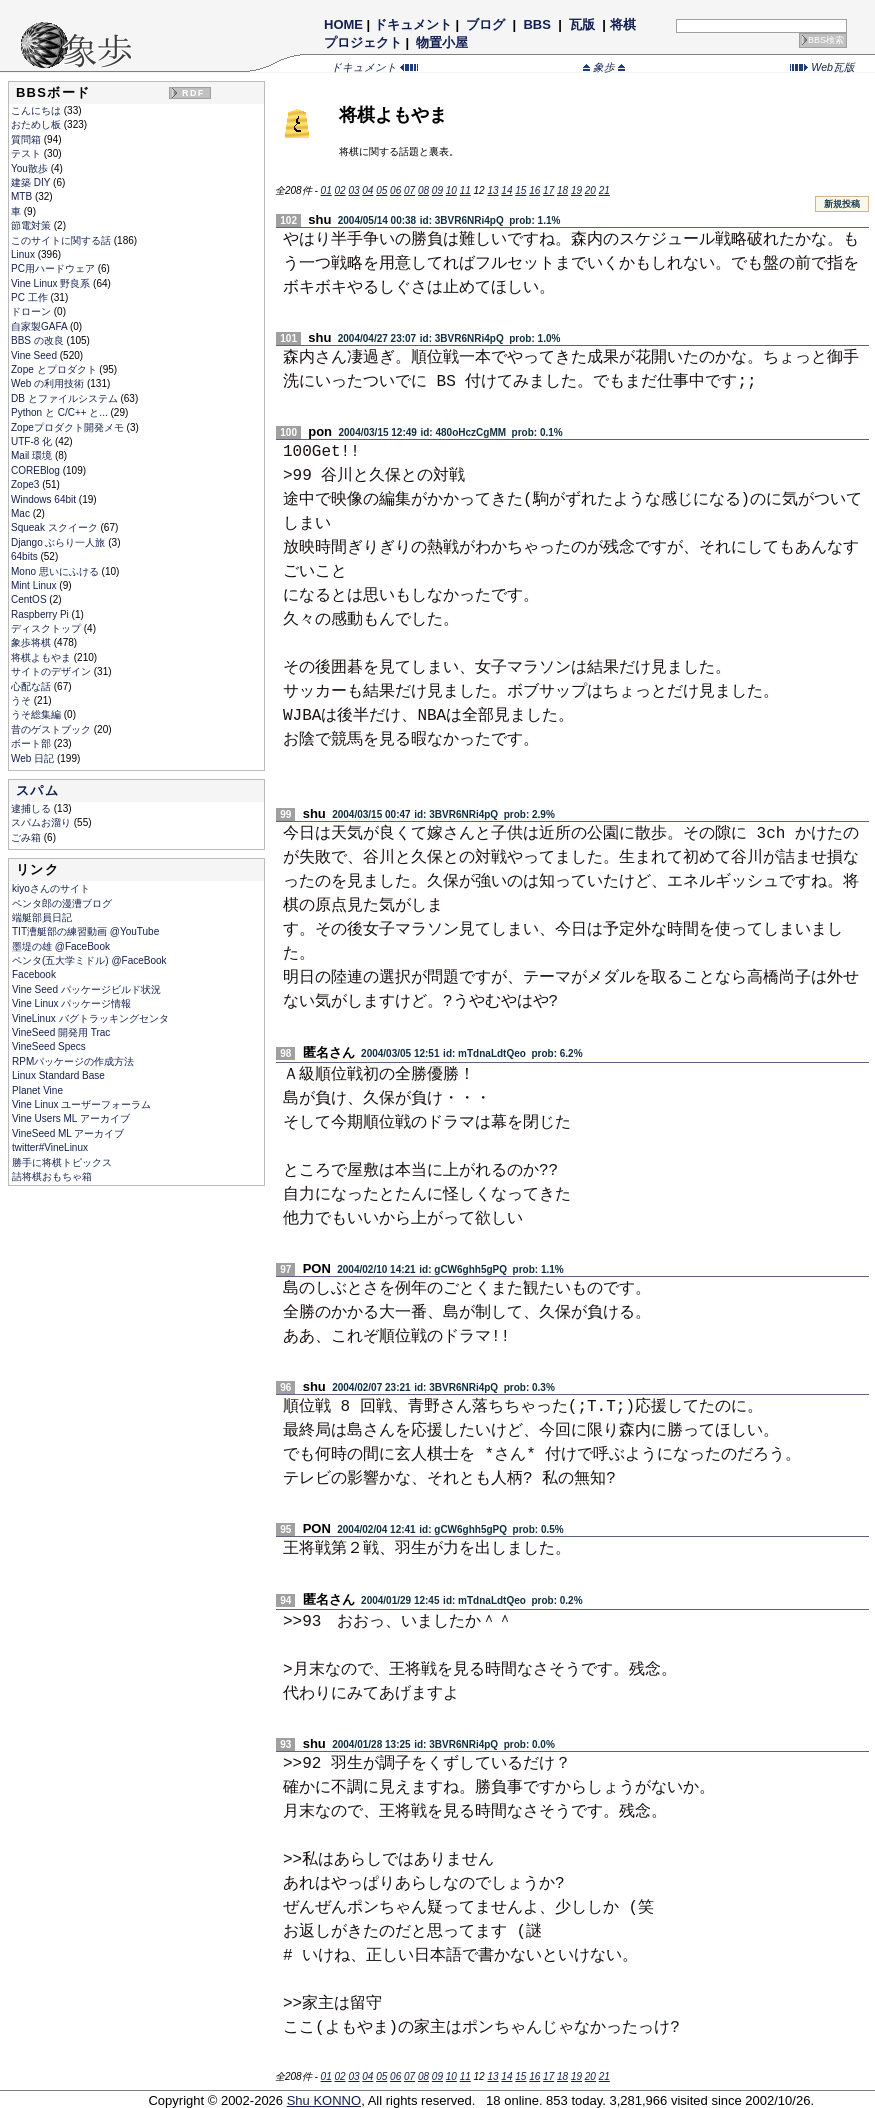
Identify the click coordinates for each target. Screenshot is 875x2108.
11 (465, 190)
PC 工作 (30, 297)
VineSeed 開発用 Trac (61, 1032)
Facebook (34, 974)
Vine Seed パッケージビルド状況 (86, 989)
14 (506, 190)
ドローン (32, 311)
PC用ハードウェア (54, 268)
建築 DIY (32, 182)
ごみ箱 (27, 837)
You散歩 (31, 168)
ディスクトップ (47, 628)
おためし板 (37, 124)
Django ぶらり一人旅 (59, 542)
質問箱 (27, 139)
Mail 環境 (33, 455)
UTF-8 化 (33, 441)
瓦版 (581, 24)
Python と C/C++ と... (60, 412)
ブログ (486, 24)
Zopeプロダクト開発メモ (69, 427)
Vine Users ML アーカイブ (71, 1118)
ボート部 (32, 743)
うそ (22, 700)
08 (423, 190)
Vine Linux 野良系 (52, 283)
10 (451, 190)
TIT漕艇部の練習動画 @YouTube (85, 931)
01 (326, 190)
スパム (37, 790)
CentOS (30, 599)
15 (520, 190)
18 (562, 190)
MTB (23, 196)
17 (548, 190)
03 (353, 190)
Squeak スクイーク (55, 527)
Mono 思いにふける (56, 571)
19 (576, 190)
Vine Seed (35, 355)
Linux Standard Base (58, 1075)
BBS (537, 24)
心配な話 (32, 686)
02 (339, 190)
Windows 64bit (45, 499)
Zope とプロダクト (55, 369)
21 (604, 190)
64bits (25, 556)
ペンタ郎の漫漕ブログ (62, 903)
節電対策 (32, 225)
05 (381, 190)
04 (367, 190)
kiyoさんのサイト (51, 888)
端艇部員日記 (42, 917)
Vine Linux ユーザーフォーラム (81, 1104)
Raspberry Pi (41, 614)
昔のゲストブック (52, 729)
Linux (24, 254)
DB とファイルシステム (65, 398)
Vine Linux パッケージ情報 (71, 1003)
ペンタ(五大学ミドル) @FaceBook (89, 960)
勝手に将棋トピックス (62, 1162)
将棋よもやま (42, 657)
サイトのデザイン (52, 671)
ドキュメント (413, 24)
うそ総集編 (37, 714)
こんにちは (37, 110)
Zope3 (26, 484)
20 (590, 190)
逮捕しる (32, 808)
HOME (343, 24)
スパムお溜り (42, 822)
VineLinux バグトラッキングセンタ (90, 1018)
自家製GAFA (40, 326)
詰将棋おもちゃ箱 (52, 1176)
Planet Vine (37, 1090)
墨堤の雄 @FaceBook (61, 946)
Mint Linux (35, 585)
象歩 (604, 67)
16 (534, 190)
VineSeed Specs (49, 1046)
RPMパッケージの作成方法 (73, 1061)
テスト (27, 153)
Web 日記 (34, 758)
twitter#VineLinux (50, 1147)
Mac (22, 513)
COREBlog (37, 470)
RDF (193, 93)
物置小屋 (442, 42)
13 (492, 190)
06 (395, 190)
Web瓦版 (822, 67)
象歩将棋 (32, 642)
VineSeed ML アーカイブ (68, 1133)
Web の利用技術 (49, 383)
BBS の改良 (39, 340)
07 (409, 190)
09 (437, 190)
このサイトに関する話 (62, 240)
